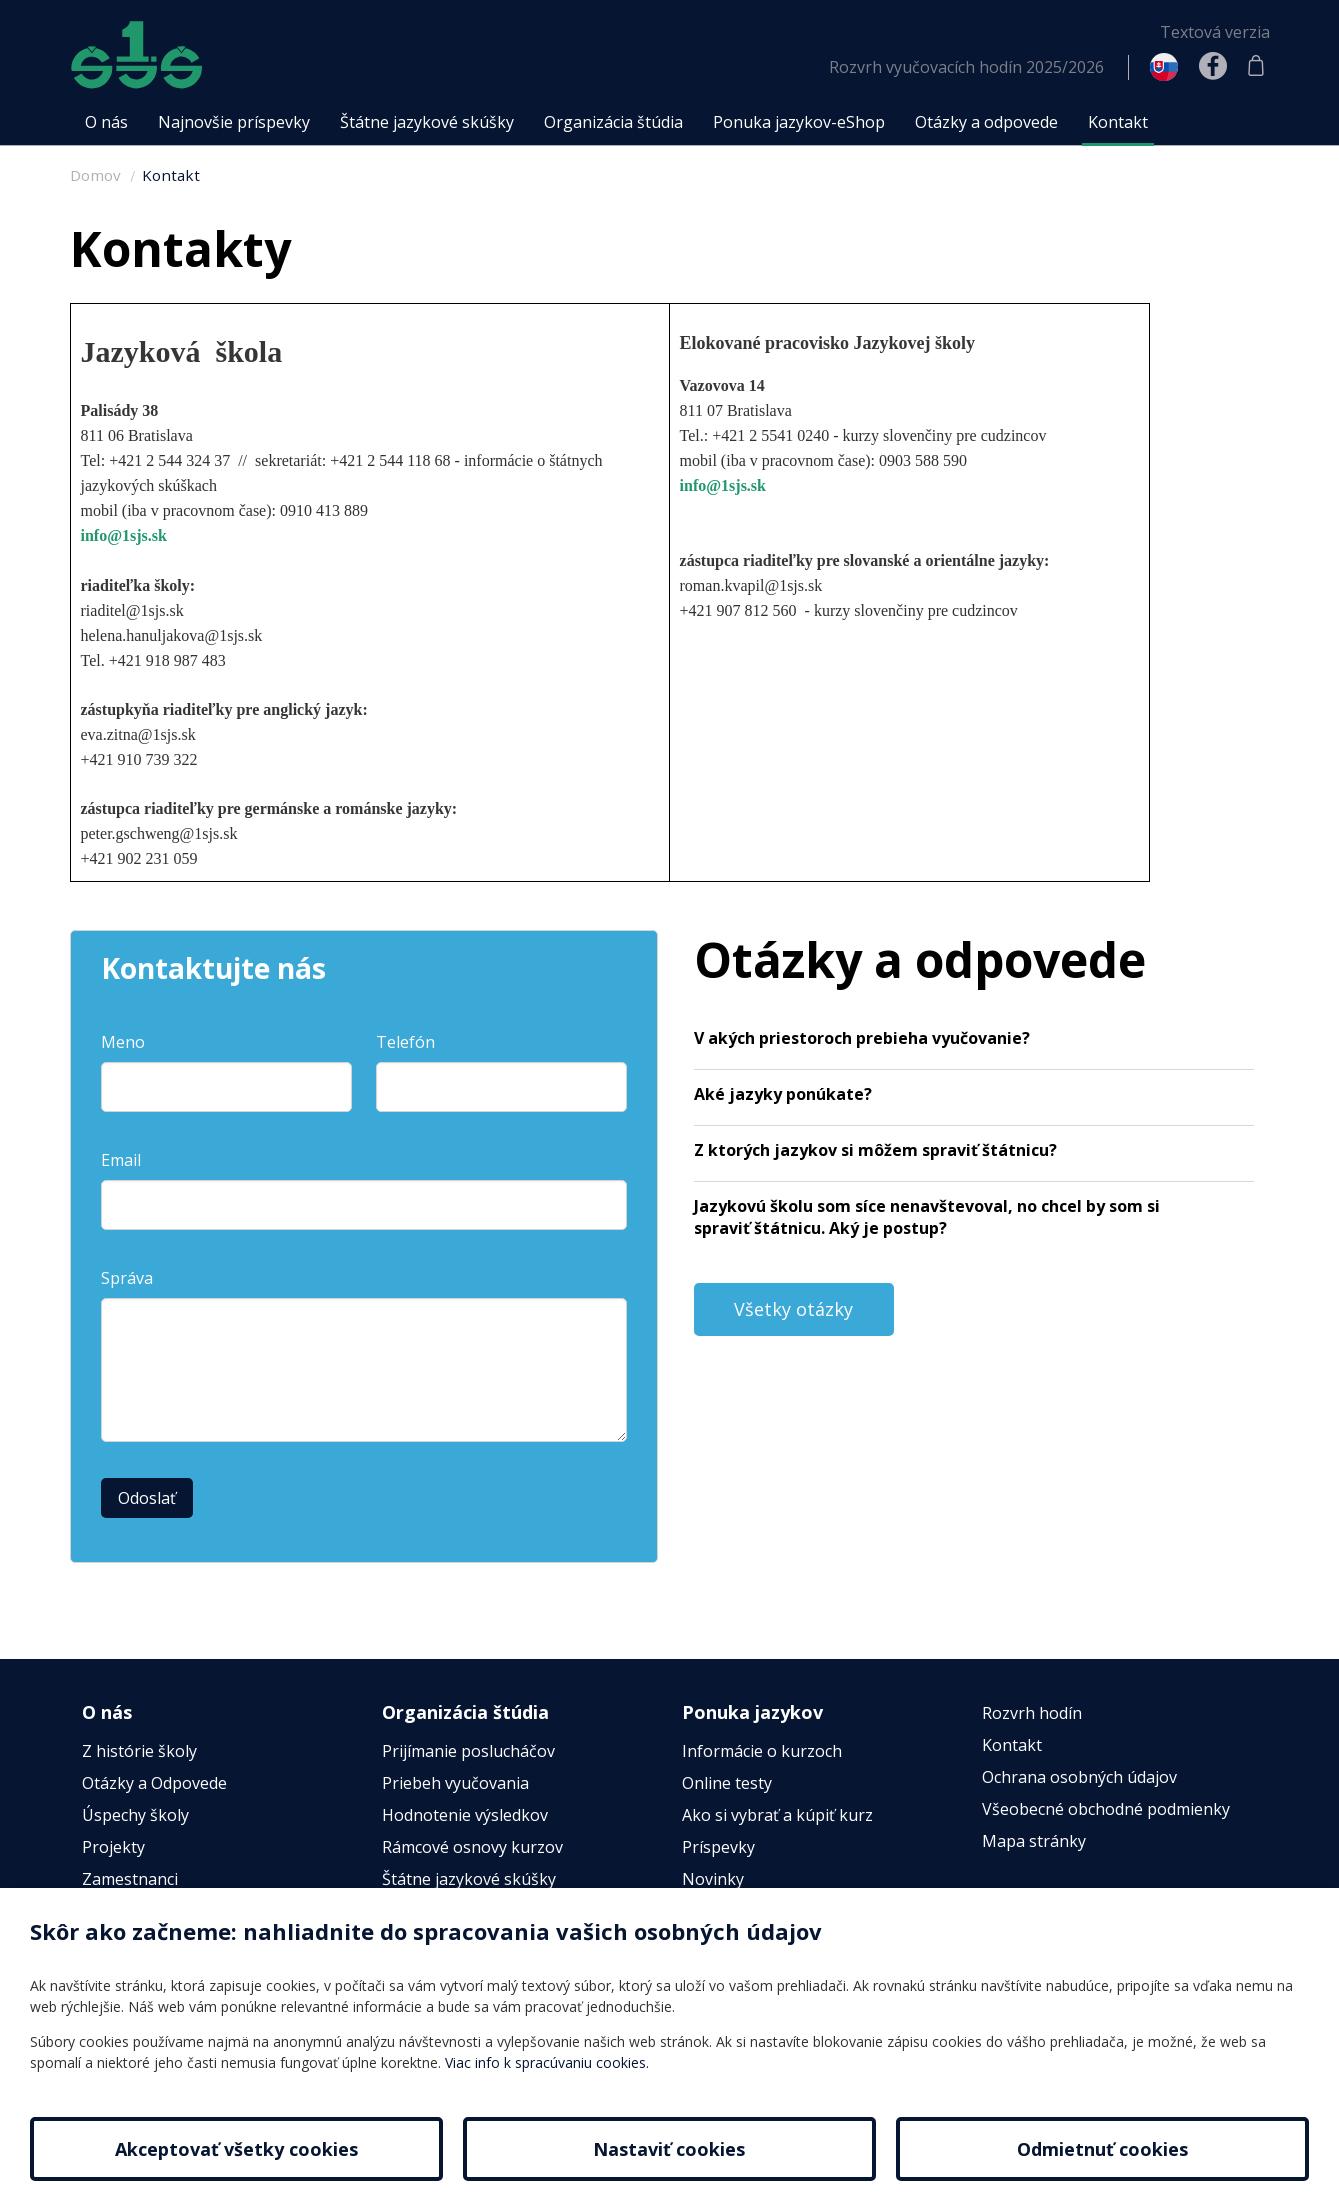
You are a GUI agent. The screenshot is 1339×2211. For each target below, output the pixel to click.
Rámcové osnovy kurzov (472, 1847)
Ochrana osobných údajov (1079, 1777)
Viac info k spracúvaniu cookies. (547, 2062)
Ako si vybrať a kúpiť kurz (777, 1815)
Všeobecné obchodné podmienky (1106, 1809)
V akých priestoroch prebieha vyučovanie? (862, 1038)
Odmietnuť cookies (1102, 2149)
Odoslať (147, 1498)
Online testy (727, 1783)
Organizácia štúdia (465, 1712)
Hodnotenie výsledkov (465, 1815)
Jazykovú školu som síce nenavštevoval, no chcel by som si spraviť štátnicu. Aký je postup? (927, 1217)
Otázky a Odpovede (154, 1783)
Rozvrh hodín (1032, 1713)
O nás (107, 1712)
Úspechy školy (135, 1815)
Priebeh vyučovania (455, 1783)
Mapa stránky (1034, 1841)
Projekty (113, 1847)
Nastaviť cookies (669, 2149)
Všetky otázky (793, 1309)
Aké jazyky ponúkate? (783, 1094)
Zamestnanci (130, 1879)
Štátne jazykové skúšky (469, 1879)
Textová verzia (1215, 32)
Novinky (713, 1879)
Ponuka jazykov (752, 1712)
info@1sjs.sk (124, 535)
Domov (95, 175)
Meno (123, 1042)
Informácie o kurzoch (762, 1751)
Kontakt (171, 175)
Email (121, 1160)
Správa (127, 1278)
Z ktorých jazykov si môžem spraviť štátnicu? (875, 1150)
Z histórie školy (139, 1751)
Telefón (405, 1042)
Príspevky (718, 1847)
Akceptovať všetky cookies (236, 2149)
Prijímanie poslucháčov (468, 1751)
